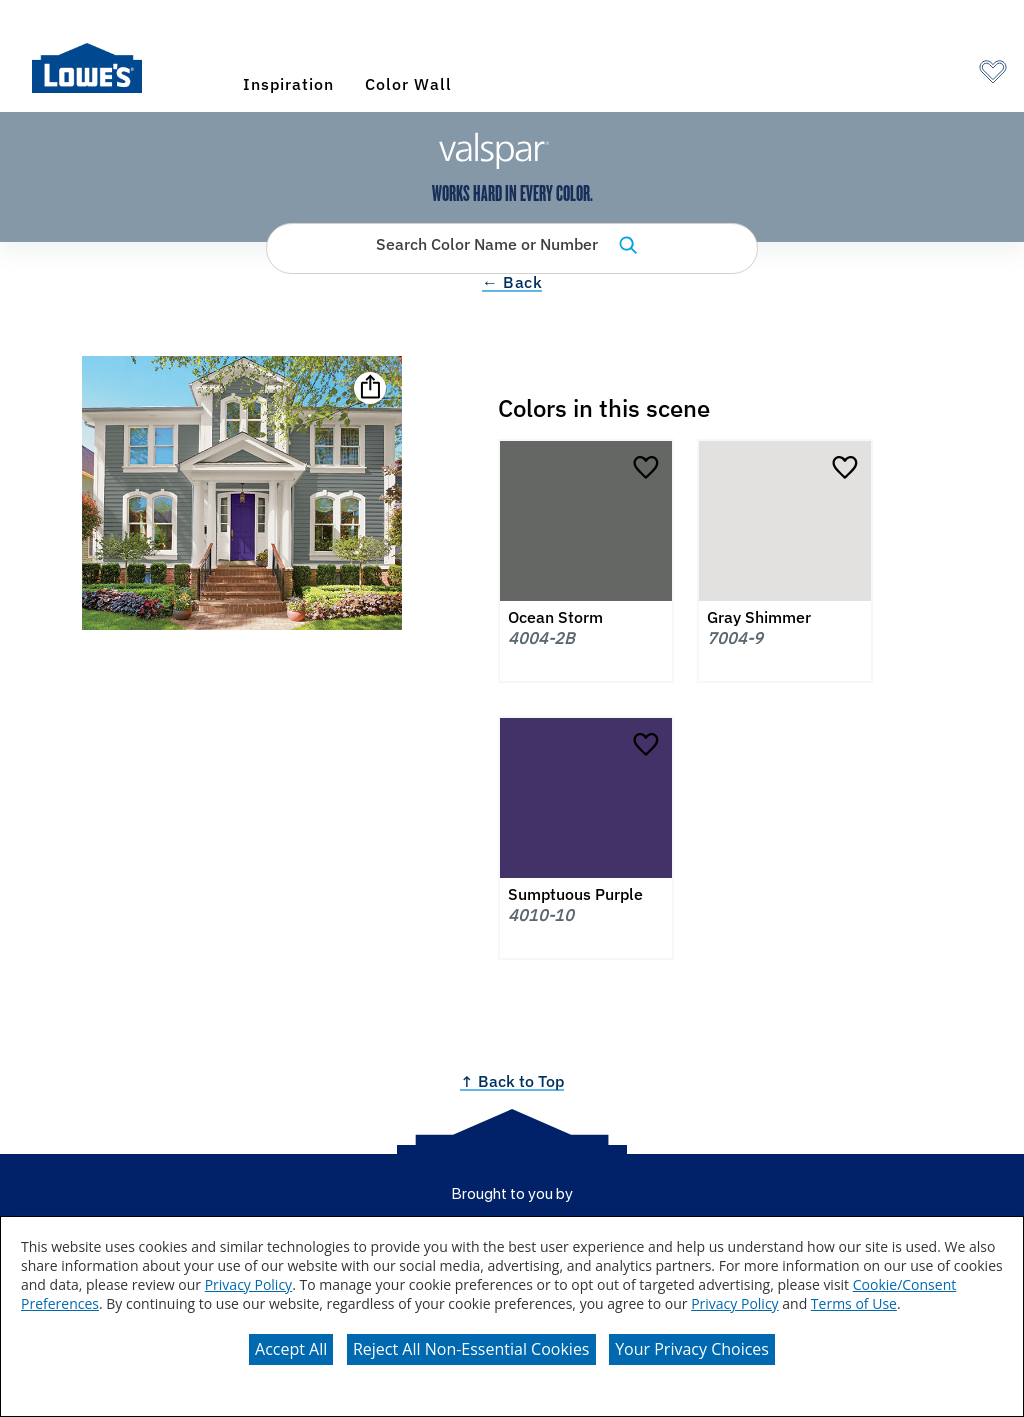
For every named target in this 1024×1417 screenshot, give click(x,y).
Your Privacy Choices (692, 1349)
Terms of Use (854, 1303)
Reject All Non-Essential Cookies (471, 1349)
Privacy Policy (248, 1284)
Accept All (291, 1349)
